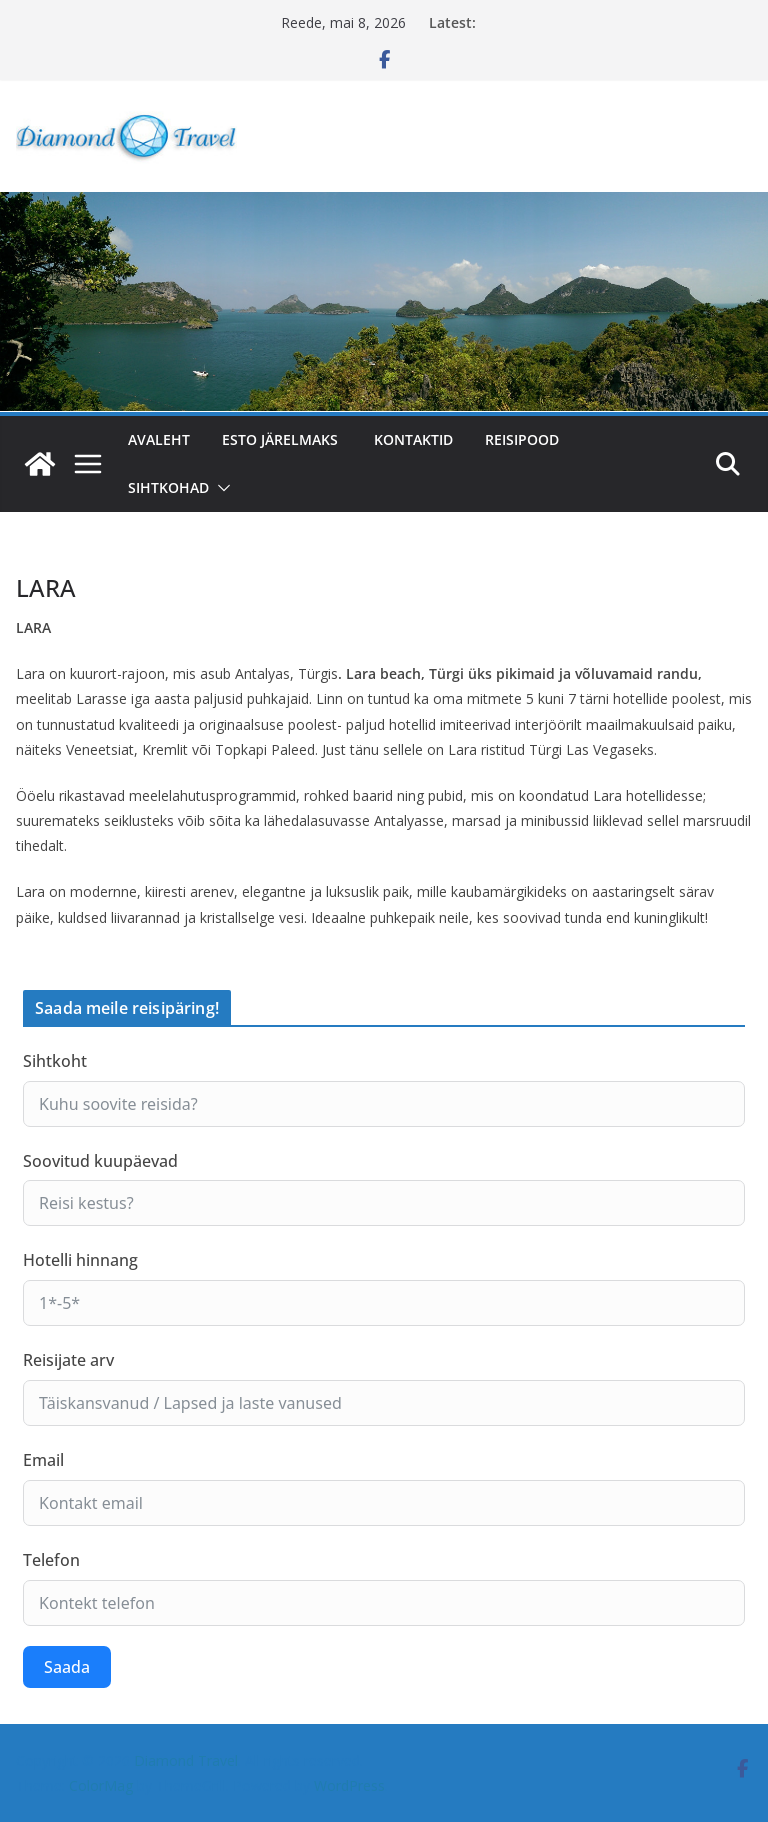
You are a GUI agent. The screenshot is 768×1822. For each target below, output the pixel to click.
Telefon (51, 1560)
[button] (220, 488)
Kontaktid (413, 439)
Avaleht (159, 439)
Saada (67, 1667)
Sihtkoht (55, 1061)
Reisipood (522, 439)
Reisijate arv (68, 1360)
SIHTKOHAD (168, 487)
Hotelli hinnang (80, 1260)
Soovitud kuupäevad (100, 1161)
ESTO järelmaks (282, 439)
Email (43, 1460)
